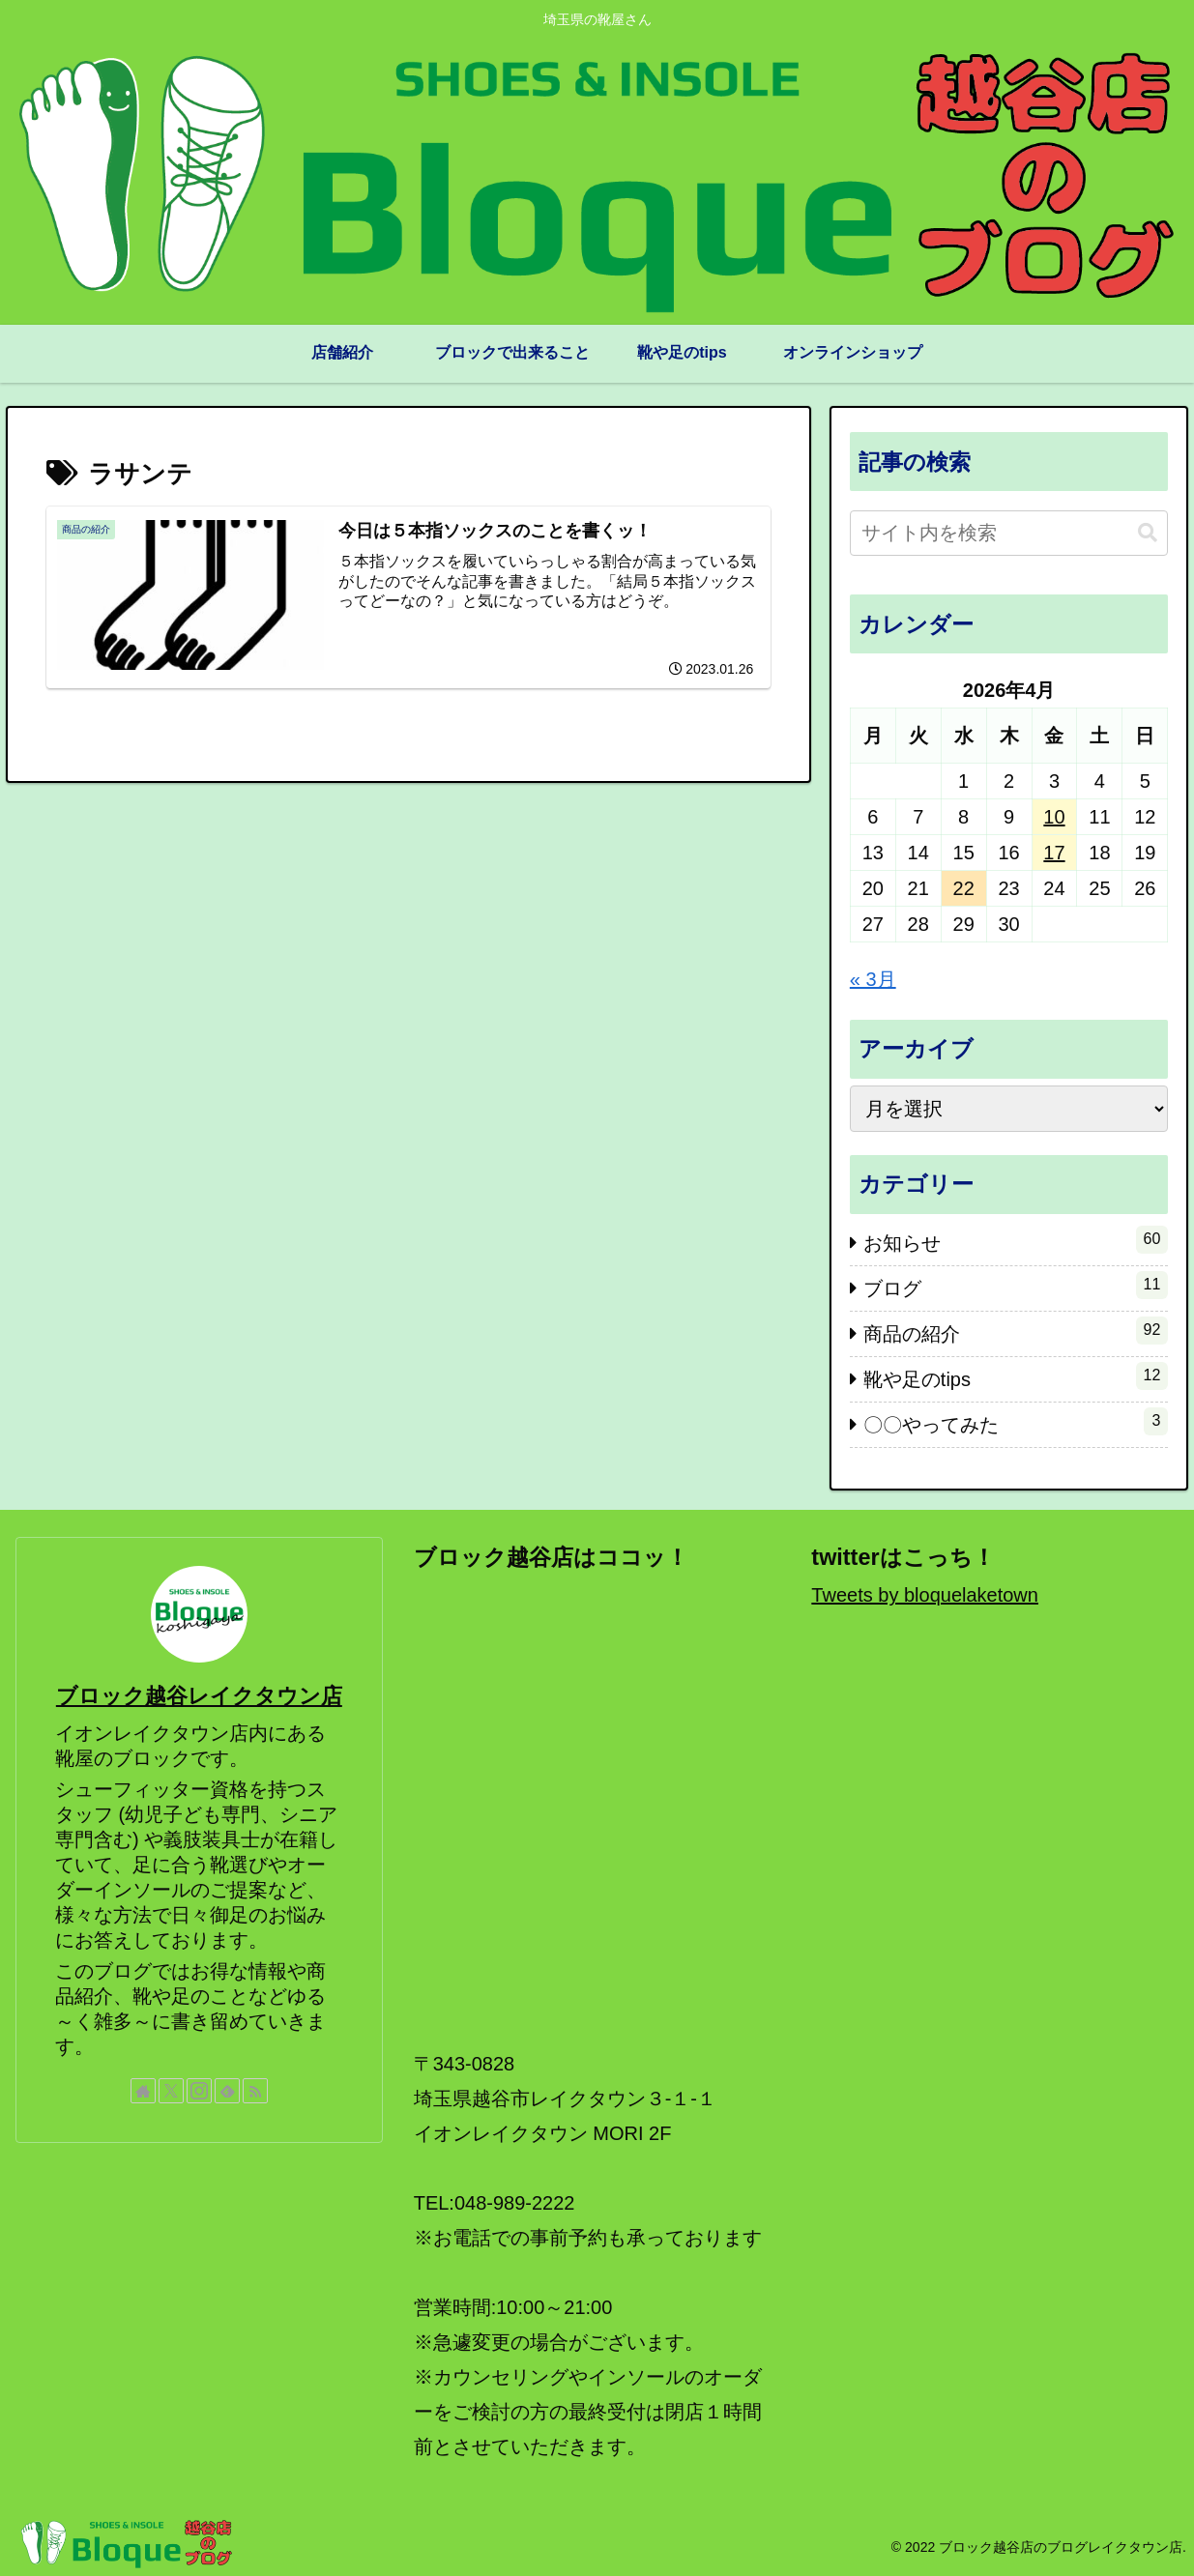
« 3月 (873, 979)
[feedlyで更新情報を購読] (227, 2090)
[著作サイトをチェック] (143, 2090)
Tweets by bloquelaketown (924, 1595)
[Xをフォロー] (171, 2090)
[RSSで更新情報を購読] (255, 2090)
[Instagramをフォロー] (199, 2090)
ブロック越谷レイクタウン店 (199, 1696)
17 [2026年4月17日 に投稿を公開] (1053, 852)
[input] (1009, 533)
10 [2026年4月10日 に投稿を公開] (1053, 816)
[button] (1147, 533)
